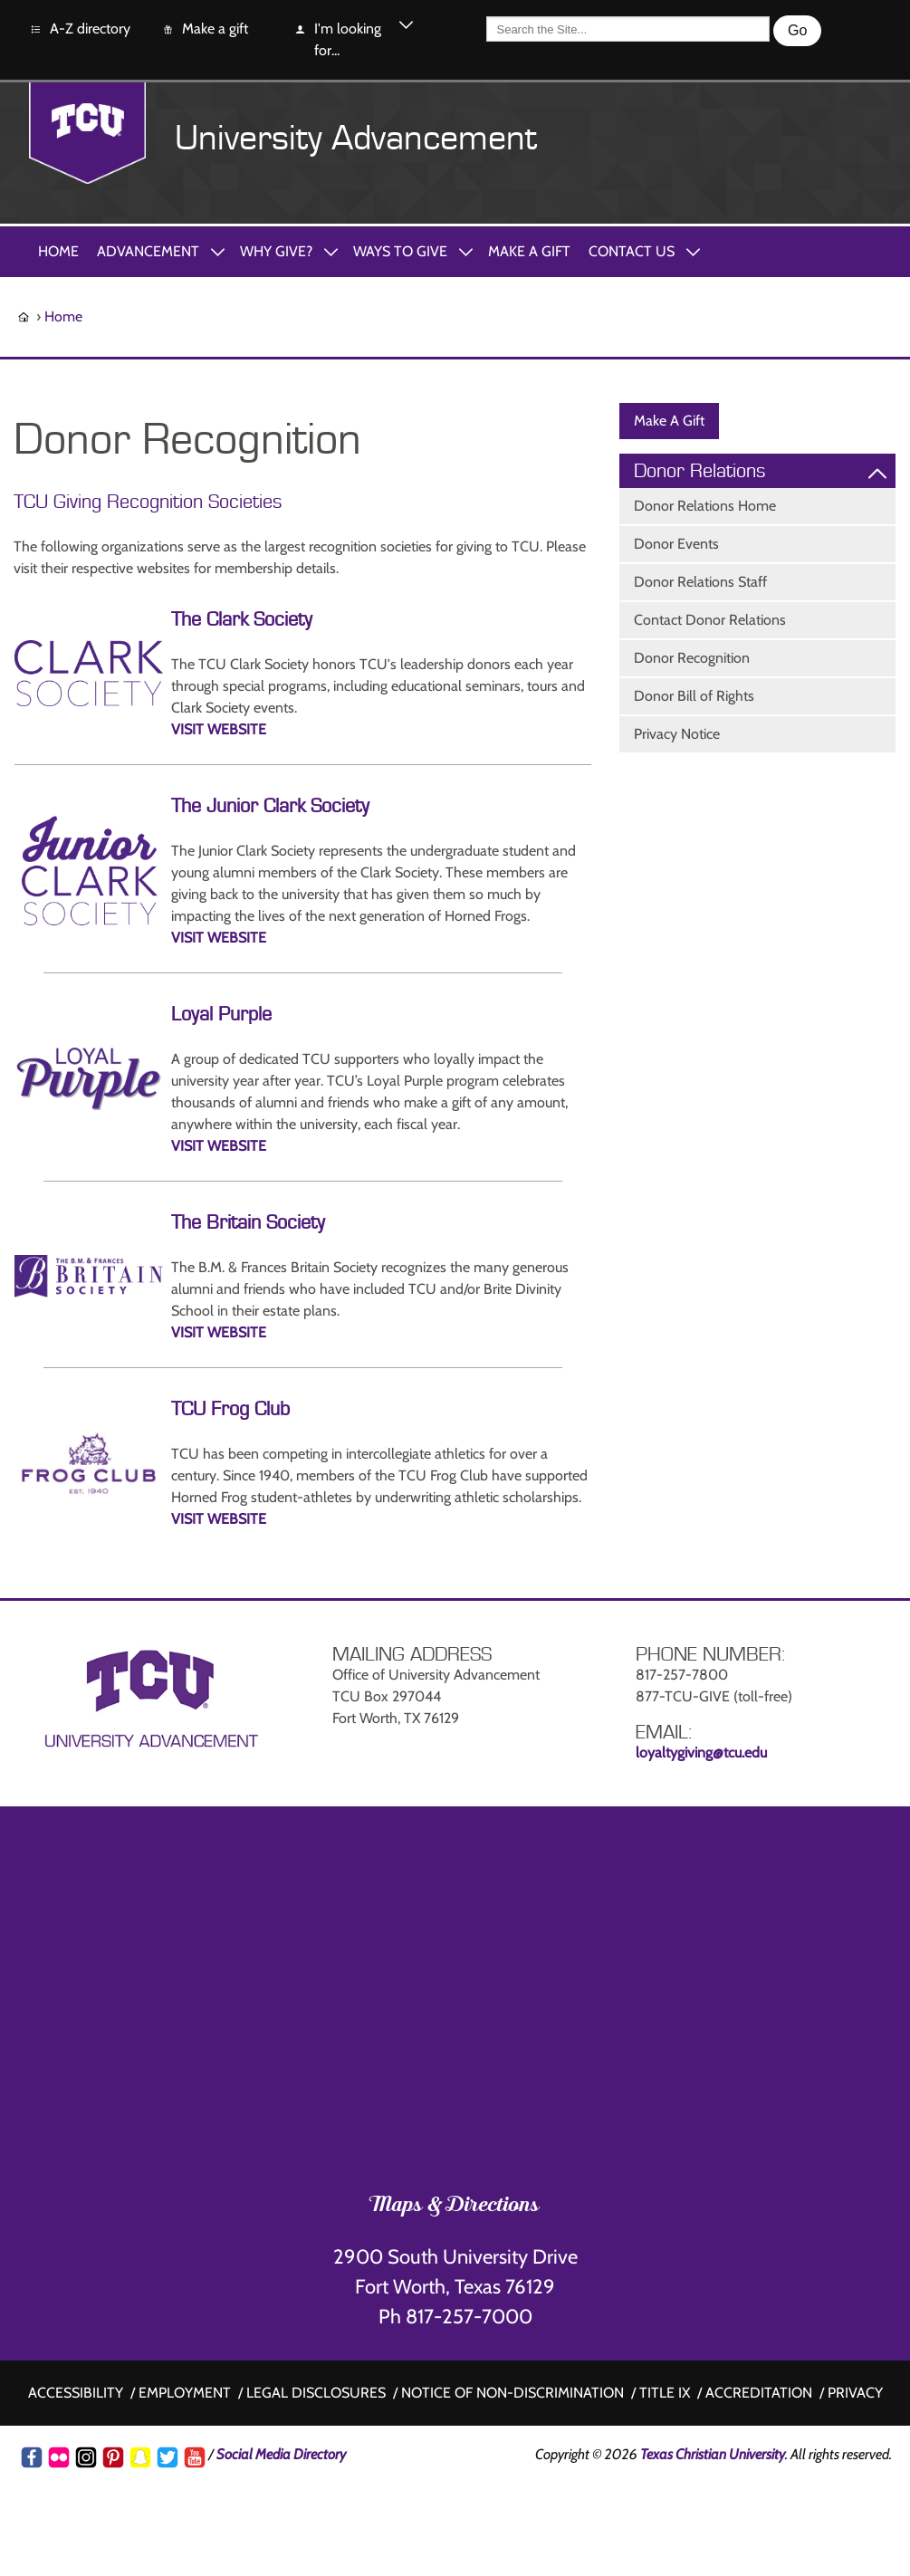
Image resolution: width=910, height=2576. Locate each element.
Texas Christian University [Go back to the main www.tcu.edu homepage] (712, 2454)
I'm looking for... (337, 38)
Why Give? (276, 251)
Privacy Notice (677, 733)
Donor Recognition (692, 657)
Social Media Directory (281, 2454)
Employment (185, 2392)
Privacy (855, 2392)
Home (58, 251)
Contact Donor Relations (710, 619)
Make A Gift (529, 251)
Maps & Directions (455, 2206)
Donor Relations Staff (700, 581)
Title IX (664, 2392)
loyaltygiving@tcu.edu (701, 1752)
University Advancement (356, 138)
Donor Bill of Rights (694, 695)
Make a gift (204, 29)
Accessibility (75, 2392)
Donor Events (676, 543)
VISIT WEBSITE (218, 729)
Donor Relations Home (705, 505)
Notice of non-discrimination (512, 2392)
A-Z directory (79, 29)
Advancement (148, 251)
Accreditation (758, 2392)
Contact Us (632, 251)
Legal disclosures (316, 2392)
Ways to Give (400, 251)
